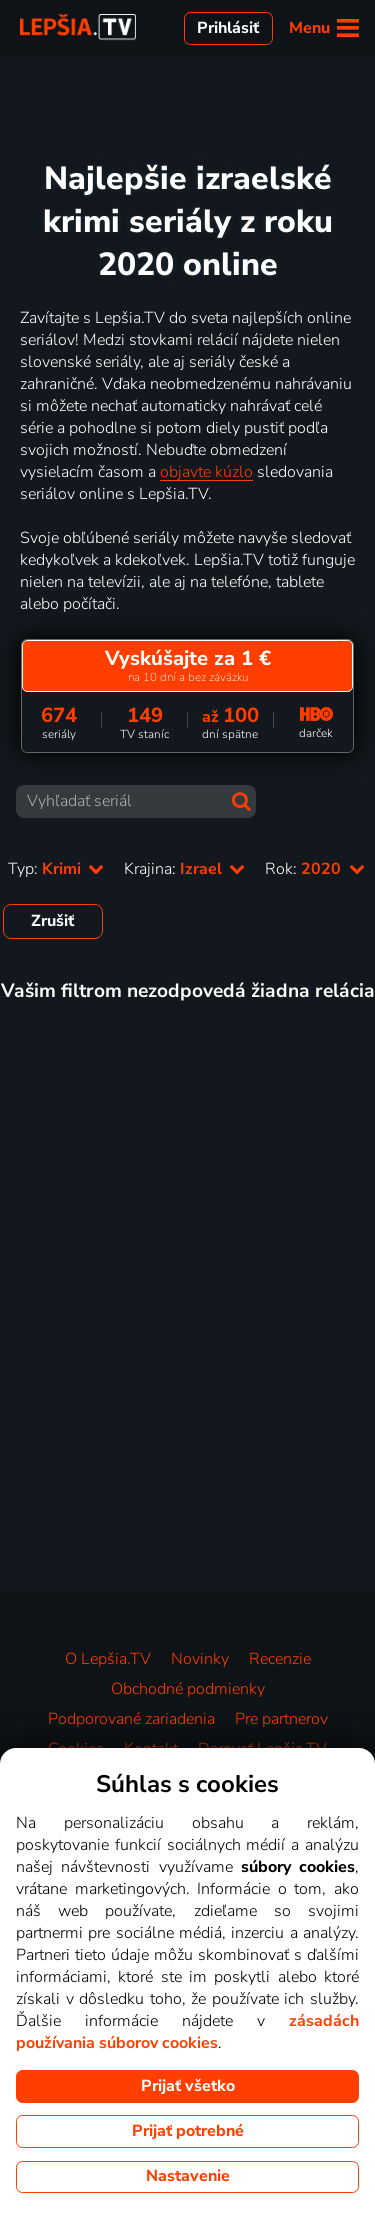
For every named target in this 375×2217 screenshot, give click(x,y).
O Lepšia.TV (108, 1659)
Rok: (314, 869)
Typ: (56, 869)
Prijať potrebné (188, 2131)
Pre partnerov (281, 1719)
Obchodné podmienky (188, 1689)
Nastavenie (188, 2176)
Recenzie (280, 1659)
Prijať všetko (188, 2086)
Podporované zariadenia (131, 1719)
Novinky (200, 1659)
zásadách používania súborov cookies (187, 2032)
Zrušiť (52, 921)
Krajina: (184, 869)
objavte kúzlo (206, 472)
